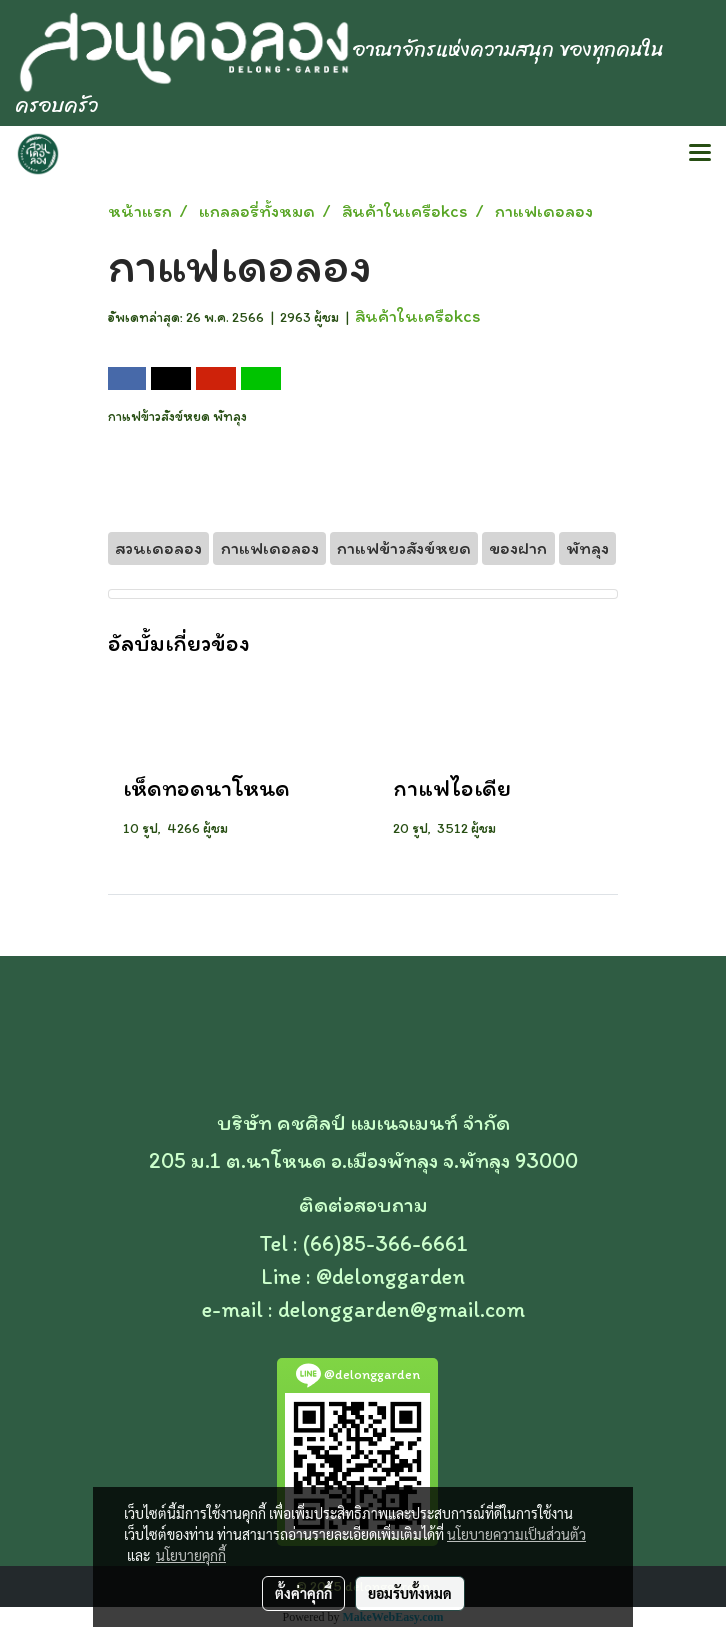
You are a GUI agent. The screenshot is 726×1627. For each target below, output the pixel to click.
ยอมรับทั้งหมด (410, 1593)
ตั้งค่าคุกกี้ (303, 1593)
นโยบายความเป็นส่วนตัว (516, 1534)
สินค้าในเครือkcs (418, 316)
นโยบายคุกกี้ (191, 1555)
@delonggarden (390, 1276)
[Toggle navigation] (700, 154)
